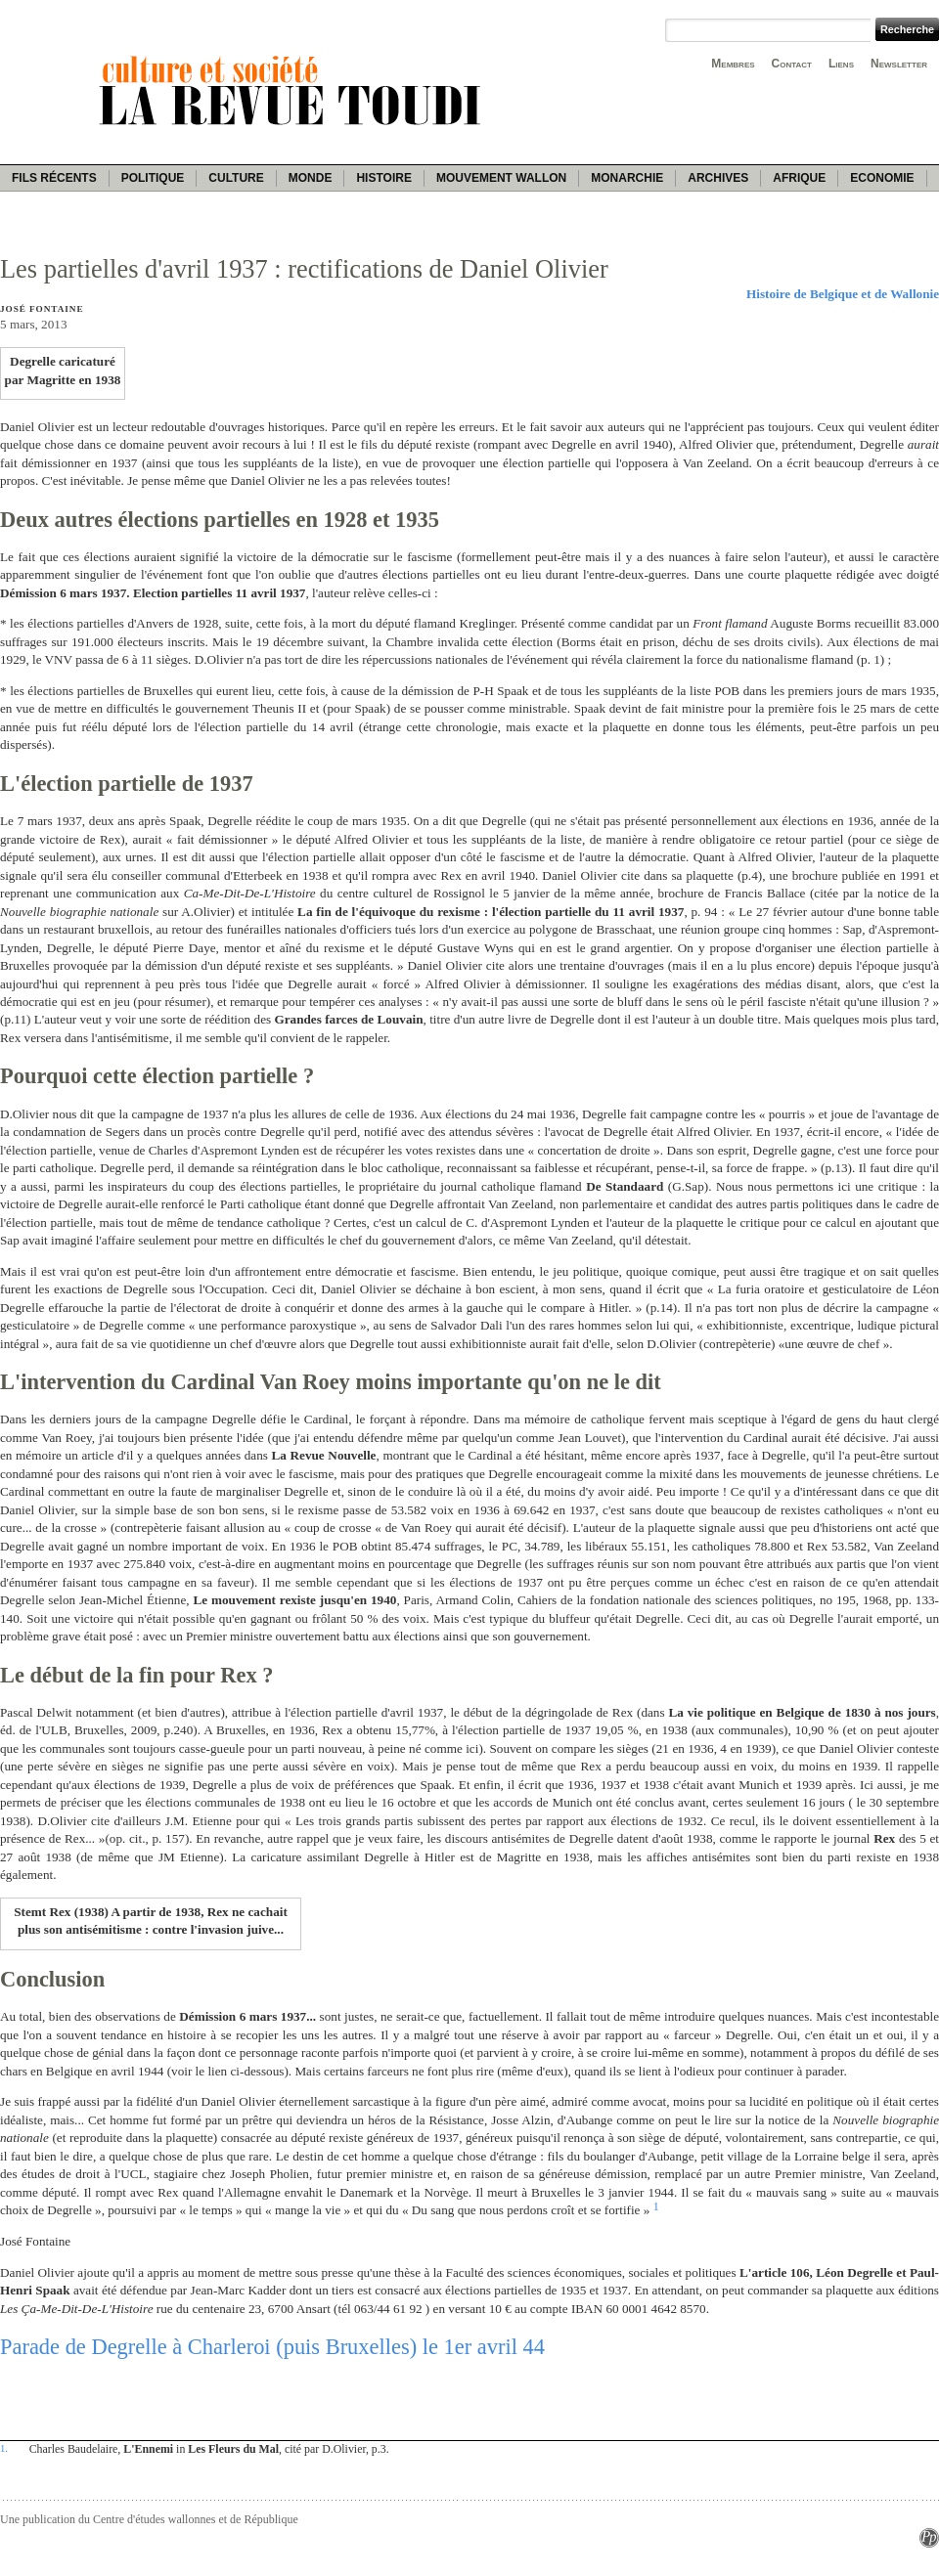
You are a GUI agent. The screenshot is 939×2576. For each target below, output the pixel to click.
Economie (882, 178)
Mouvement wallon (501, 178)
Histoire (383, 178)
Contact (792, 63)
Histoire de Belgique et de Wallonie (842, 293)
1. (4, 2448)
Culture (235, 178)
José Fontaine (41, 309)
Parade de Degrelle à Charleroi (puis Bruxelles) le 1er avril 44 (272, 2347)
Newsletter (899, 63)
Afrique (799, 178)
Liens (841, 63)
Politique (153, 178)
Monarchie (627, 178)
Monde (311, 178)
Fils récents (54, 178)
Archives (718, 178)
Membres (732, 63)
